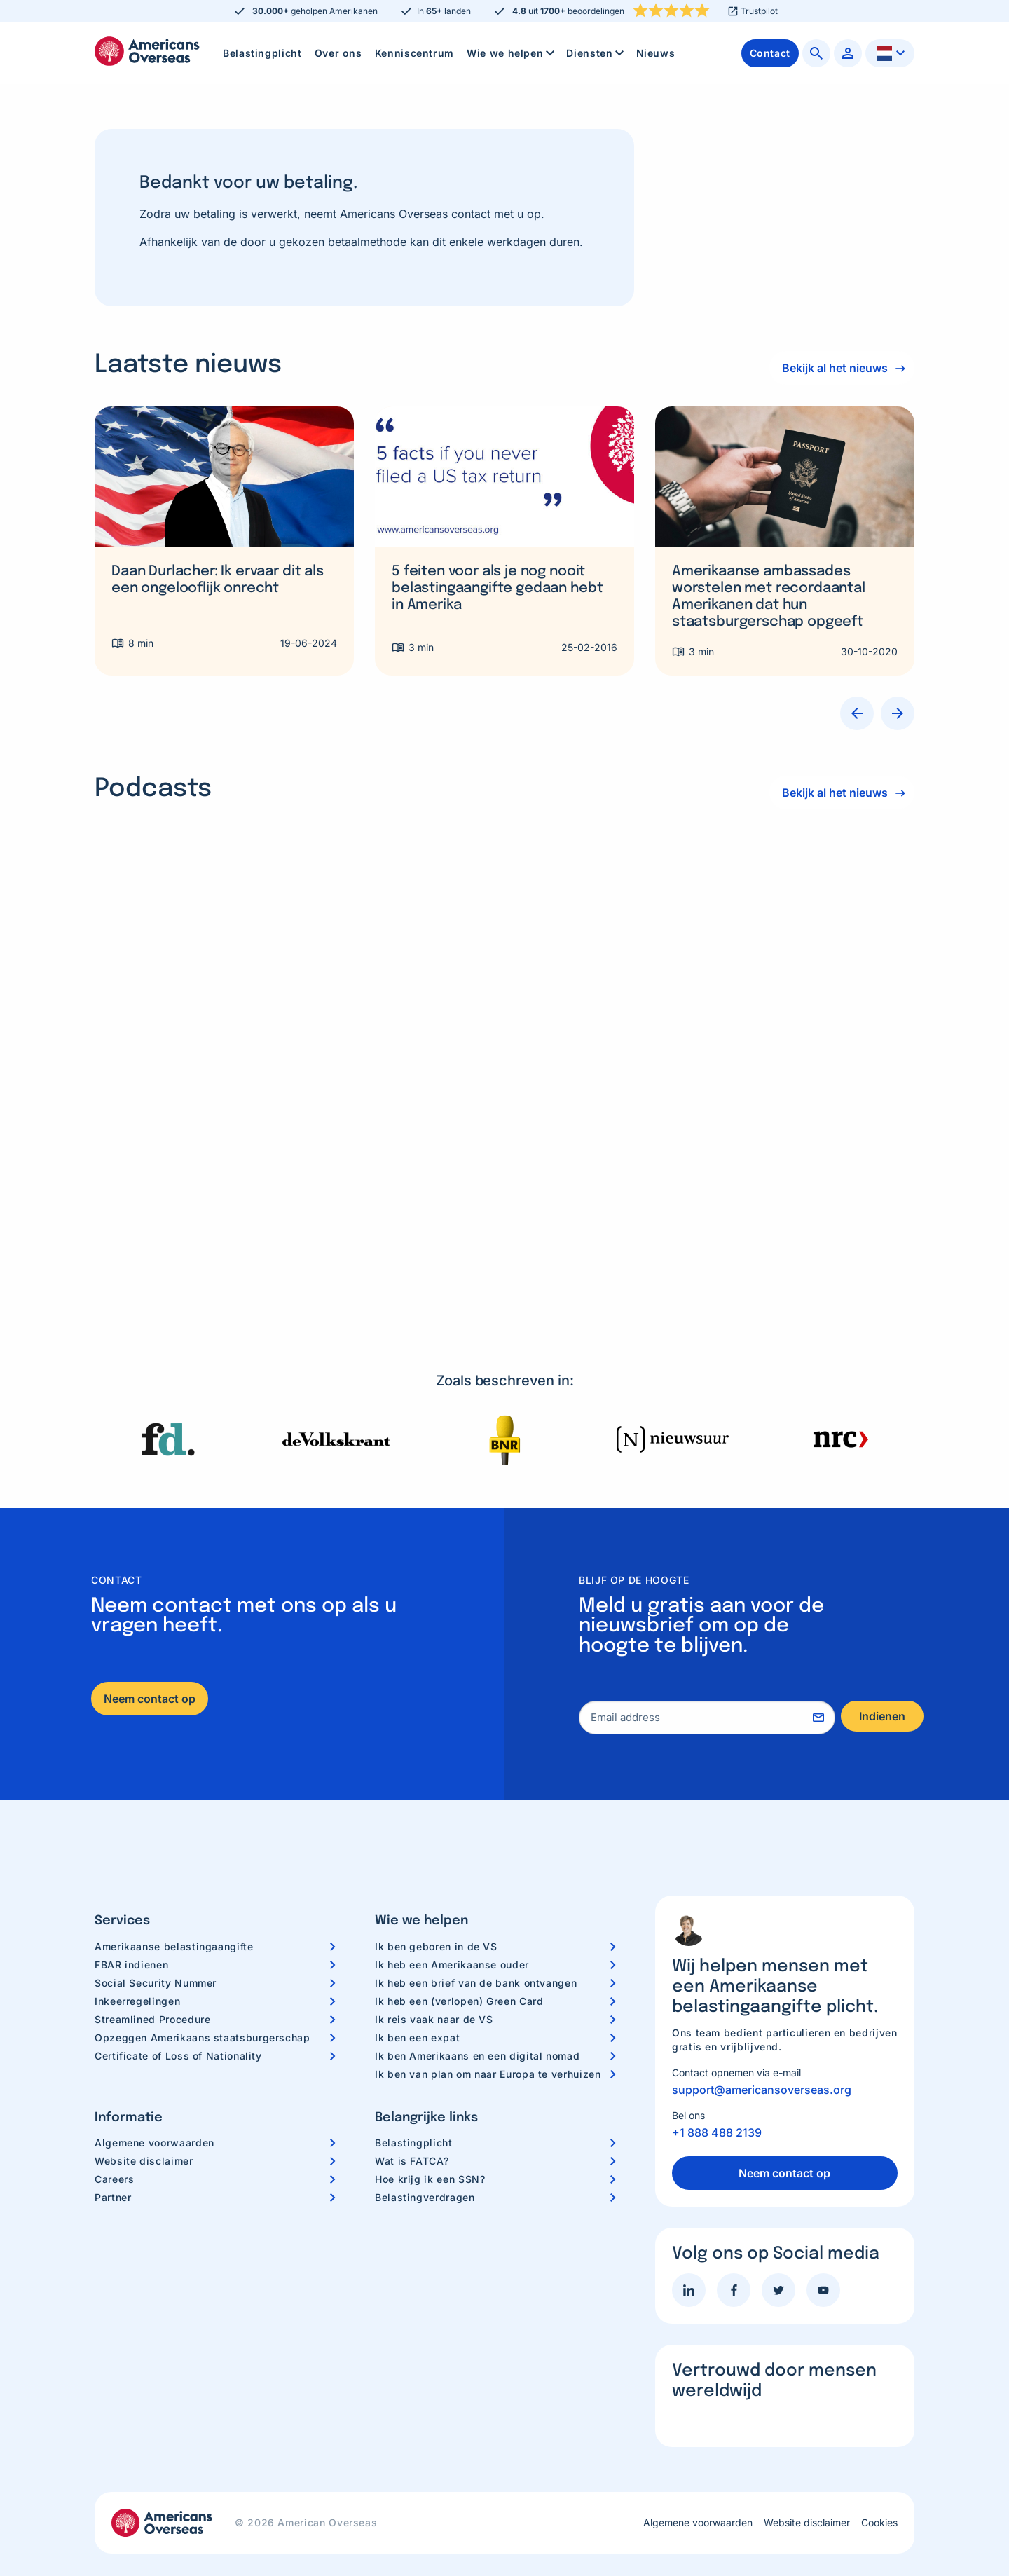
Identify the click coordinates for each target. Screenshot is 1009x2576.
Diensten (596, 53)
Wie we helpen (512, 53)
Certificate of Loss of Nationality (178, 2022)
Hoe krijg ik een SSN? (430, 2145)
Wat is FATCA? (411, 2127)
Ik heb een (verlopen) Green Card (459, 1967)
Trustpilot (759, 11)
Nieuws (655, 53)
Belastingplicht (262, 53)
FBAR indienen (131, 1931)
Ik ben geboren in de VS (436, 1913)
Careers (114, 2145)
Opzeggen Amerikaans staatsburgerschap (202, 2004)
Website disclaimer (144, 2127)
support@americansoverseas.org (761, 2056)
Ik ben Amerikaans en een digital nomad (477, 2022)
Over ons (338, 53)
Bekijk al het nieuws (832, 368)
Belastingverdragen (425, 2164)
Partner (113, 2164)
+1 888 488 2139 (717, 2099)
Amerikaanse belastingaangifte (174, 1913)
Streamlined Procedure (152, 1986)
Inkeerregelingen (137, 1967)
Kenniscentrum (414, 53)
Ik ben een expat (417, 2004)
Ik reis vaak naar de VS (434, 1986)
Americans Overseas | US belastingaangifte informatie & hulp (147, 51)
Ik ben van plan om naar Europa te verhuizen (488, 2040)
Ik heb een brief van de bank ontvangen (476, 1949)
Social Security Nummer (156, 1949)
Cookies (879, 2489)
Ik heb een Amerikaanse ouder (452, 1931)
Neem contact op (149, 1665)
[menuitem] (262, 53)
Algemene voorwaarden (154, 2109)
